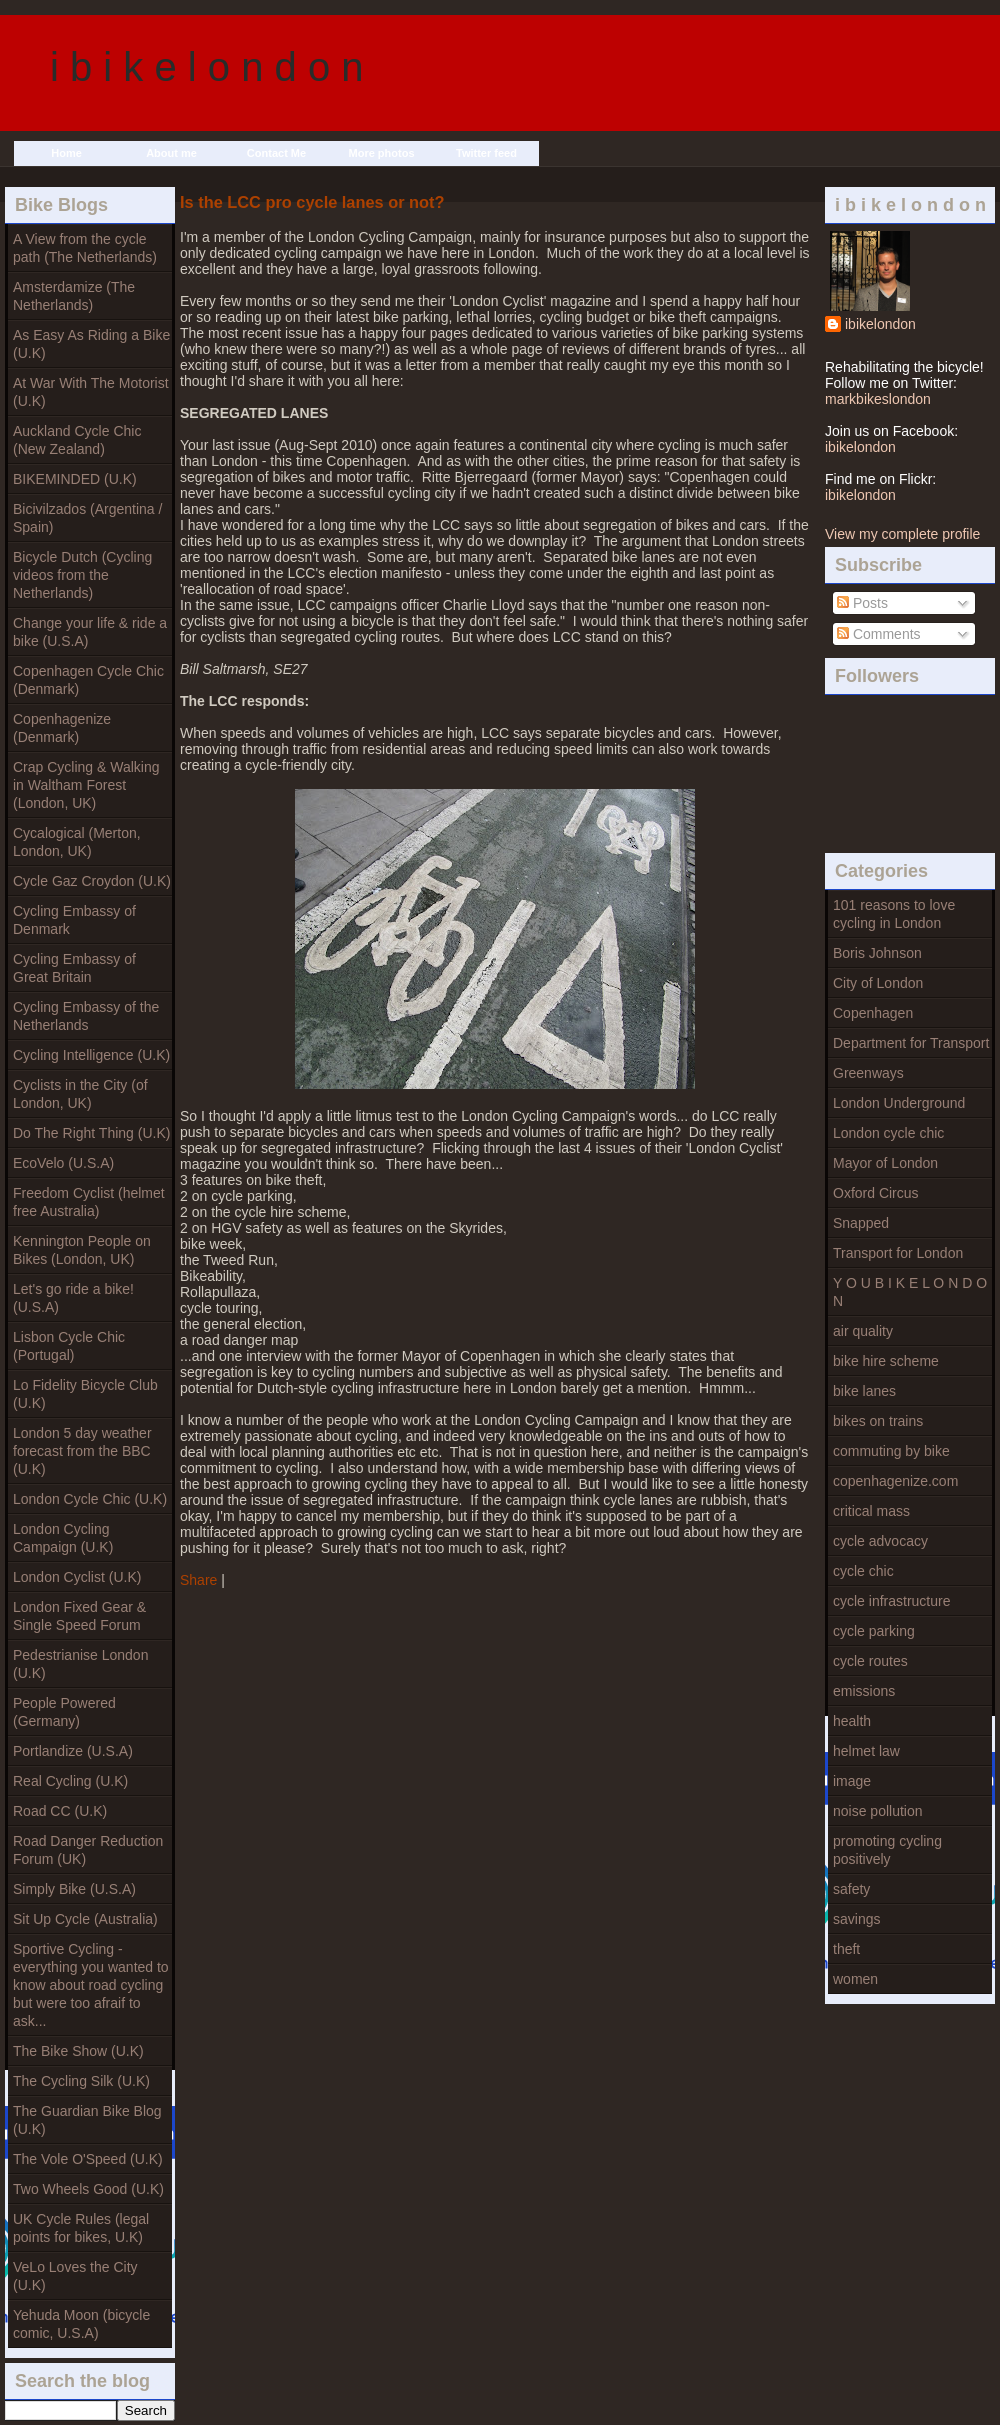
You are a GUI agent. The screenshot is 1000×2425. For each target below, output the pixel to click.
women (855, 1979)
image (852, 1781)
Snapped (861, 1223)
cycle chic (863, 1571)
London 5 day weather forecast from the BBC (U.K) (82, 1451)
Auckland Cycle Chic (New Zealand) (77, 440)
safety (851, 1889)
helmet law (866, 1751)
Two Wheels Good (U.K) (88, 2189)
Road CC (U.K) (60, 1811)
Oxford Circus (876, 1193)
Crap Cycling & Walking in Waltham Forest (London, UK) (86, 785)
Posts (862, 603)
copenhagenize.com (895, 1481)
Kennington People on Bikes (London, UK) (82, 1250)
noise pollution (878, 1811)
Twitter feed (486, 153)
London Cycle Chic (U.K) (90, 1499)
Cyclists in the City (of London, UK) (80, 1094)
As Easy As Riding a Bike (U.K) (91, 344)
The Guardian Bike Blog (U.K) (87, 2120)
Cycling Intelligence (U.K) (91, 1055)
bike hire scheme (886, 1361)
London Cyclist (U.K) (77, 1577)
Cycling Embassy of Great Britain (74, 968)
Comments (879, 634)
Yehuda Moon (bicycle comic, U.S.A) (81, 2324)
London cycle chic (888, 1133)
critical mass (871, 1511)
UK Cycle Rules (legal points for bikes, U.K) (81, 2228)
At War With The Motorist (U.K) (91, 392)
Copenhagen (873, 1013)
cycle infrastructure (891, 1601)
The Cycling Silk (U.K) (81, 2081)
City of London (878, 983)
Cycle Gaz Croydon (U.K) (92, 881)
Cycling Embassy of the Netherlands (86, 1016)
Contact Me (276, 153)
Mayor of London (885, 1163)
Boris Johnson (877, 953)
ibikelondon (880, 324)
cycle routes (870, 1661)
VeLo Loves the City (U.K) (75, 2276)
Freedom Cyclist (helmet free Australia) (89, 1202)
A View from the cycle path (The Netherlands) (85, 248)
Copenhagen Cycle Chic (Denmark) (88, 680)
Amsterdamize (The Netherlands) (74, 296)
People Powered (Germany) (64, 1712)
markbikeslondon (878, 399)
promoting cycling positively (887, 1850)
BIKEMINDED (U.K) (75, 479)
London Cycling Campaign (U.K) (63, 1538)
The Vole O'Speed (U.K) (88, 2159)
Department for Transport (911, 1043)
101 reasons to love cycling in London (894, 914)
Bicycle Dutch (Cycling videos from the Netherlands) (82, 575)
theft (846, 1949)
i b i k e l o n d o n (207, 67)
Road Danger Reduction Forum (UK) (88, 1850)
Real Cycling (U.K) (70, 1781)
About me (171, 153)
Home (66, 153)
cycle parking (874, 1631)
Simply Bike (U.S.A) (74, 1889)
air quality (863, 1331)
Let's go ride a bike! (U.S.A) (73, 1298)
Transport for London (898, 1253)
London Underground (899, 1103)
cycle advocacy (880, 1541)
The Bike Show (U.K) (78, 2051)
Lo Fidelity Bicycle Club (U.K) (85, 1394)
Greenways (868, 1073)
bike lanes (864, 1391)
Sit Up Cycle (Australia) (85, 1919)
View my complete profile (902, 534)
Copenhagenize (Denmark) (62, 728)
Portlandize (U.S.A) (73, 1751)
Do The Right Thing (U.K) (91, 1133)
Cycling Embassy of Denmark (74, 920)
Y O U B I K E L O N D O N (910, 1292)
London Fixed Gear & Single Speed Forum (79, 1616)
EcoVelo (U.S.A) (63, 1163)
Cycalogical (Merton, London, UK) (77, 842)
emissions (864, 1691)
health (852, 1721)
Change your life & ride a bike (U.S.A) (90, 632)
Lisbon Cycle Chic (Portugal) (69, 1346)
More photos (382, 153)
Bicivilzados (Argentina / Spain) (87, 518)
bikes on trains (878, 1421)
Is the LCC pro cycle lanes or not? (312, 202)
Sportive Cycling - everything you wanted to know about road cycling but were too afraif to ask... (91, 1985)
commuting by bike (891, 1451)
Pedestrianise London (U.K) (80, 1664)
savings (856, 1919)
